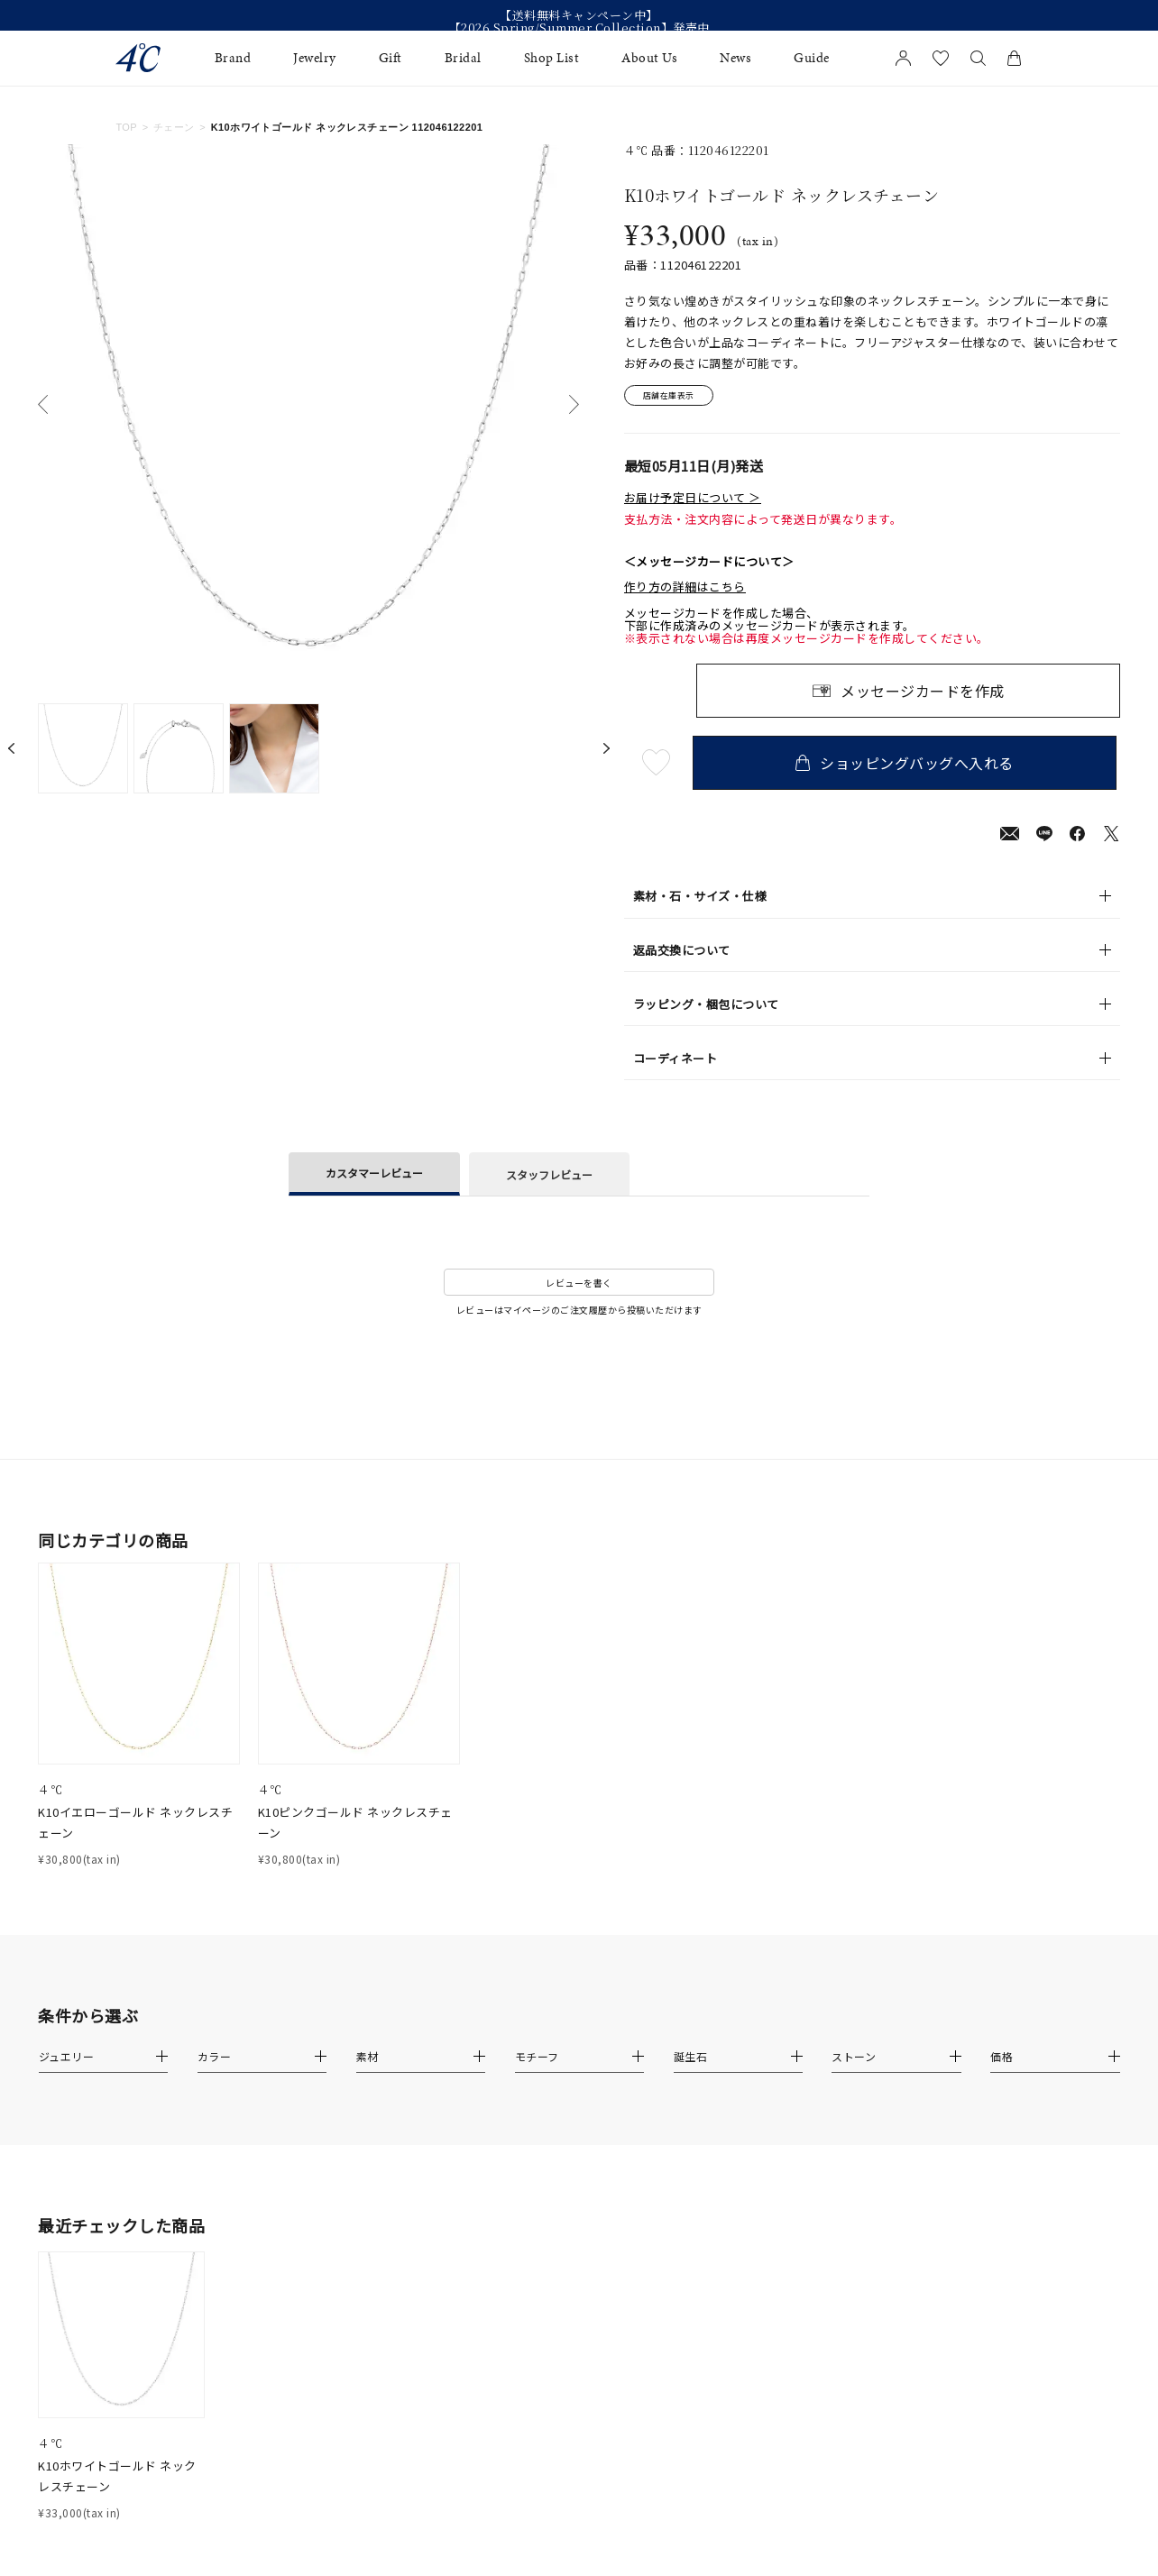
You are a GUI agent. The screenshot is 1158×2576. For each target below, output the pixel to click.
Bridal (463, 58)
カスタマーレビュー (374, 1175)
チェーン (174, 127)
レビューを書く (579, 1285)
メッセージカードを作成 (923, 693)
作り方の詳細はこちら (685, 589)
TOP (126, 127)
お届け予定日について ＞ (692, 500)
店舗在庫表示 (675, 397)
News (735, 58)
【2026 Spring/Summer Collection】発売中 (579, 28)
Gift (390, 58)
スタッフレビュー (549, 1177)
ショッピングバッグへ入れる (908, 765)
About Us (649, 58)
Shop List (552, 58)
